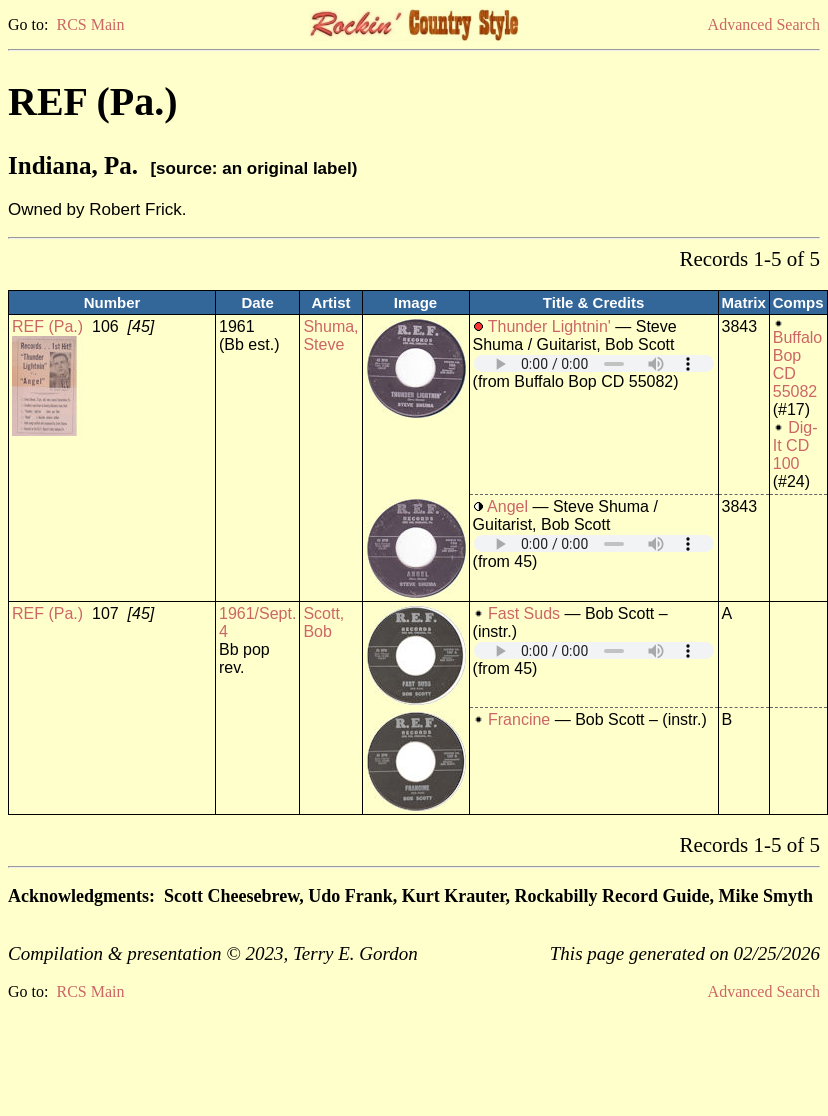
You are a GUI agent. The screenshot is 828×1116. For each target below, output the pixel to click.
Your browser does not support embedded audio (594, 363)
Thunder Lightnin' (549, 326)
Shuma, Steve (330, 335)
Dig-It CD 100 (795, 445)
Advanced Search (764, 24)
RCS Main (90, 24)
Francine (519, 719)
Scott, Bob (323, 622)
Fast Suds (524, 613)
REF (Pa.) (47, 326)
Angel (507, 506)
